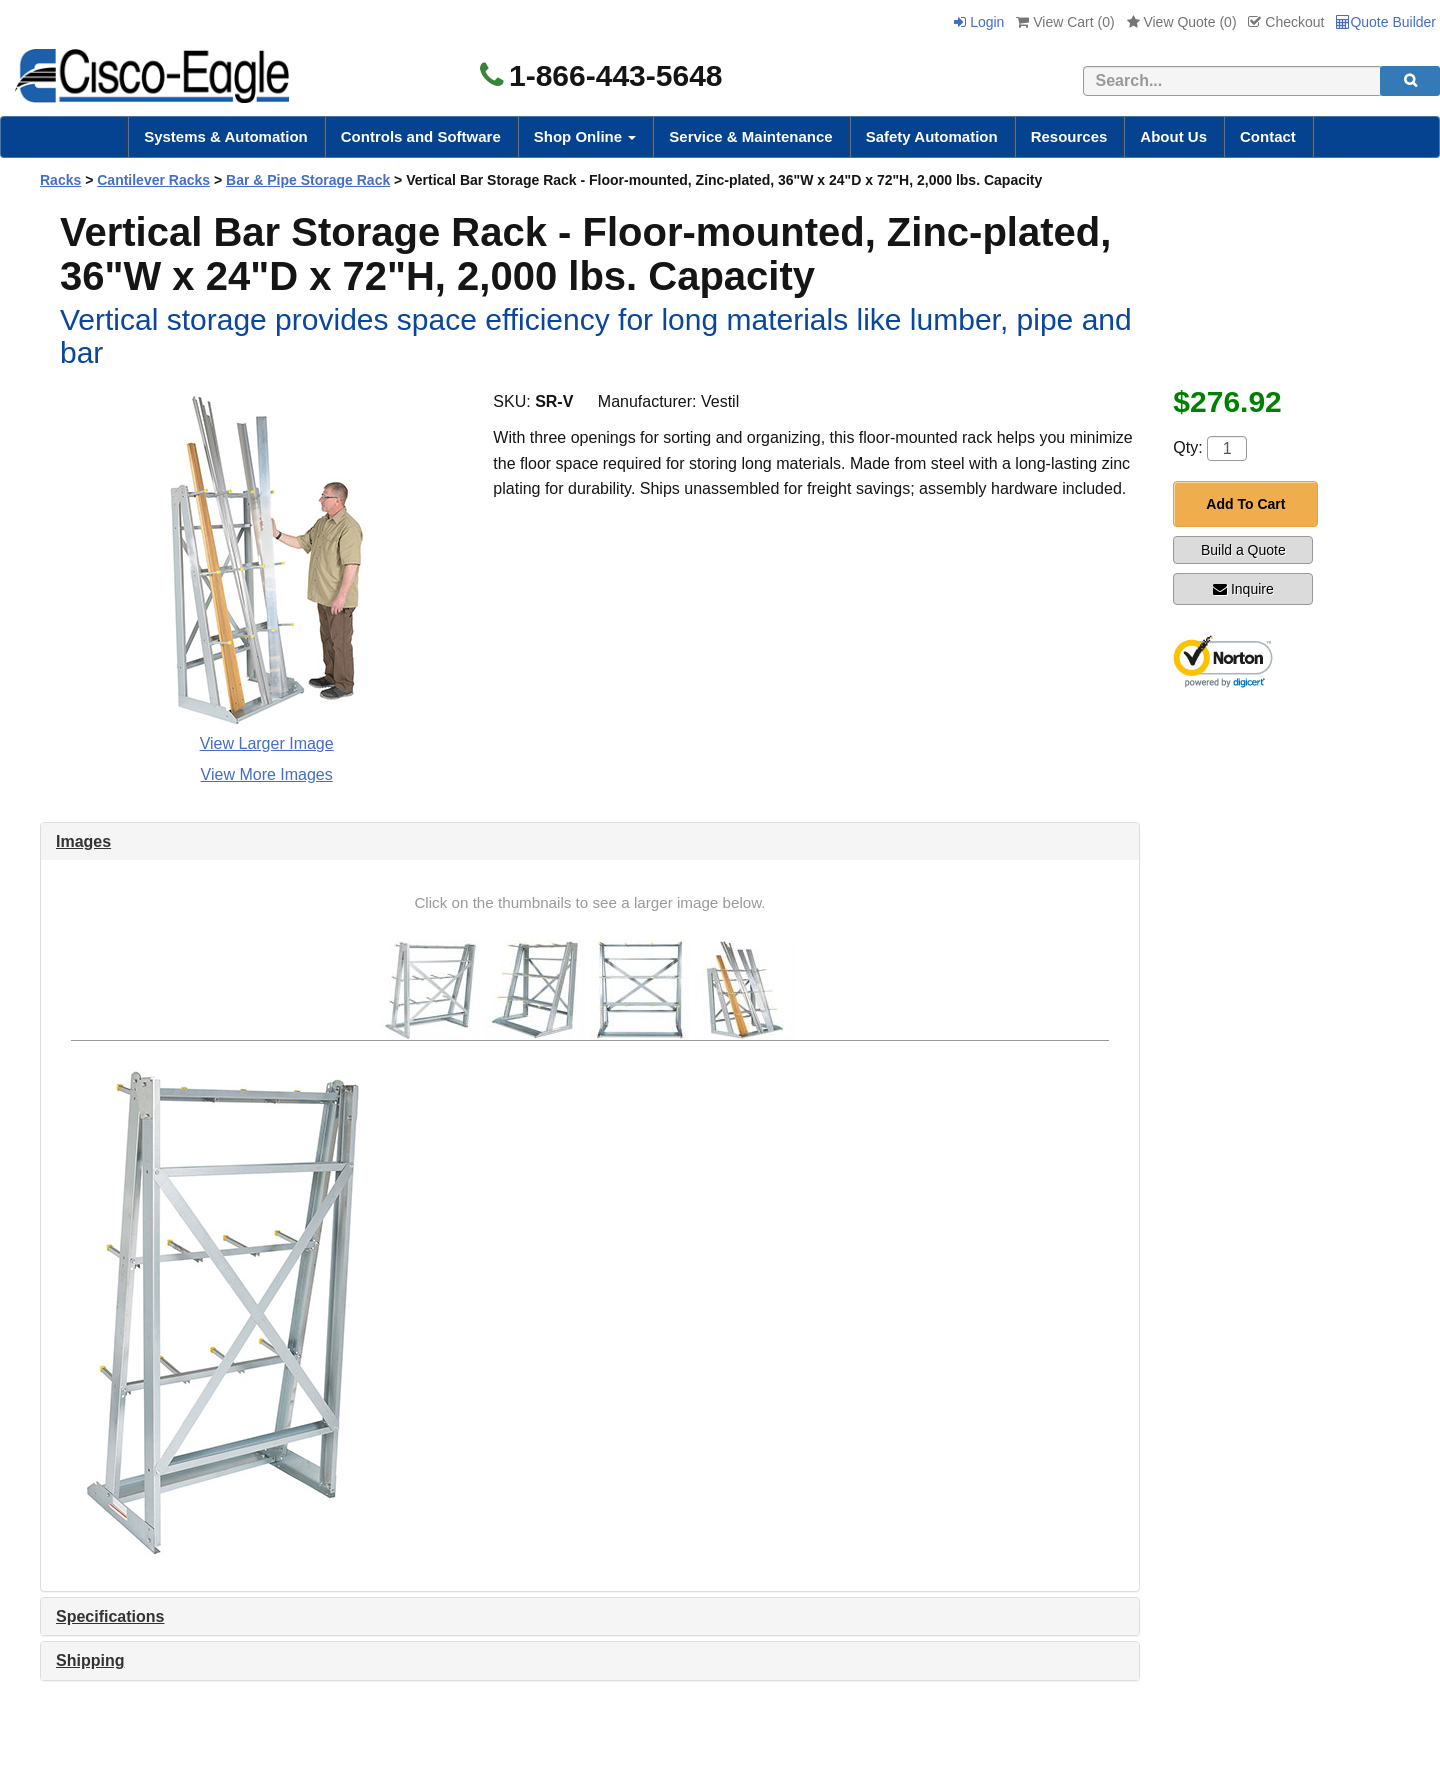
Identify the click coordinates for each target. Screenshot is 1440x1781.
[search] (1410, 81)
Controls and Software (421, 136)
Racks (60, 180)
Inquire (1243, 589)
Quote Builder (1386, 22)
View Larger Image (267, 743)
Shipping (90, 1660)
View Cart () (1065, 22)
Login (979, 22)
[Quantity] (1227, 448)
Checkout (1286, 22)
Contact (1268, 136)
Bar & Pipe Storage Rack (308, 180)
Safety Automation (932, 136)
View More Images (267, 774)
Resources (1069, 136)
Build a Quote (1243, 550)
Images (83, 841)
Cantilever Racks (153, 180)
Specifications (110, 1616)
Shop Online (585, 136)
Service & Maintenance (750, 136)
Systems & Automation (226, 136)
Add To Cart (1245, 504)
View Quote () (1182, 22)
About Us (1173, 136)
